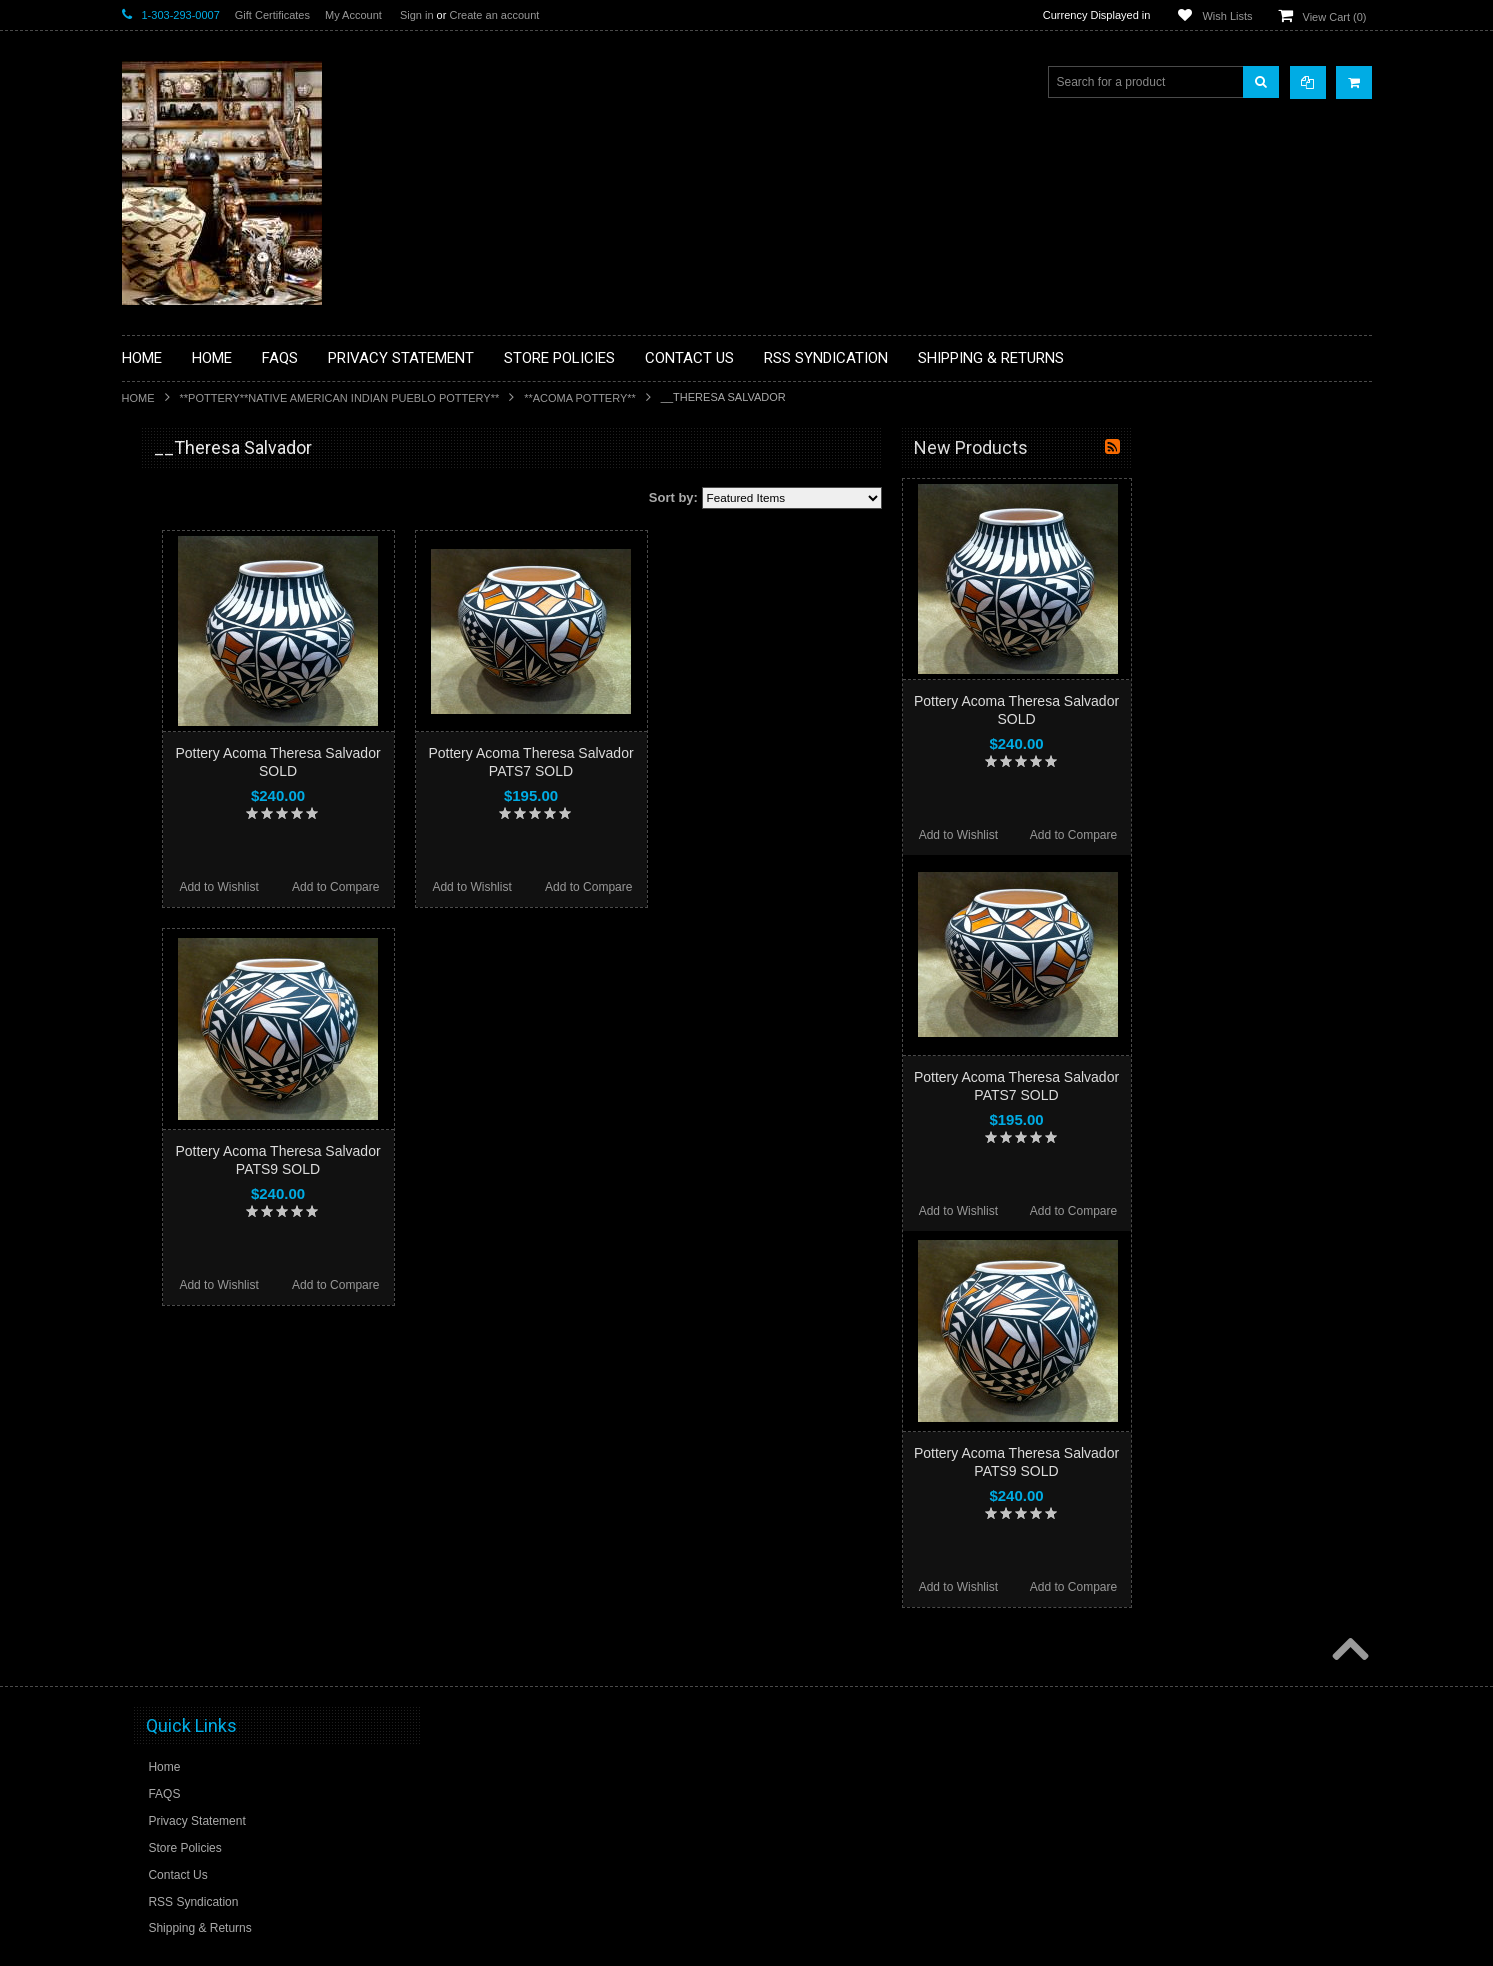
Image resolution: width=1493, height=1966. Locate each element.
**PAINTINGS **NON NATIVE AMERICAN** (213, 570)
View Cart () (1335, 17)
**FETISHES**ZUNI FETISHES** (222, 731)
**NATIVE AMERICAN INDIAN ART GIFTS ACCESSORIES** (228, 807)
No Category (167, 1137)
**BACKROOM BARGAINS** (211, 494)
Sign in (417, 15)
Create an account (494, 15)
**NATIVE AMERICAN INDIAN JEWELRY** (215, 858)
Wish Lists (1227, 16)
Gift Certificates (272, 15)
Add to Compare (575, 887)
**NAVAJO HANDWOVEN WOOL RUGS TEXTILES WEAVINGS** (242, 959)
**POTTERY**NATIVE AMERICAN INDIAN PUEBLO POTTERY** (340, 398)
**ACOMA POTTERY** (580, 398)
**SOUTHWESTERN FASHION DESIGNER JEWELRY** (217, 1010)
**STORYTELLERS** (190, 1104)
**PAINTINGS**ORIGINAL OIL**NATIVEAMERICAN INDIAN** (228, 908)
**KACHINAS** (174, 765)
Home (138, 398)
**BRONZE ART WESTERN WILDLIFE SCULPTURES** (238, 654)
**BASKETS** (171, 528)
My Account (353, 15)
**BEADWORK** (178, 613)
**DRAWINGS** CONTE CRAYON (225, 697)
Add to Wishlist (458, 887)
